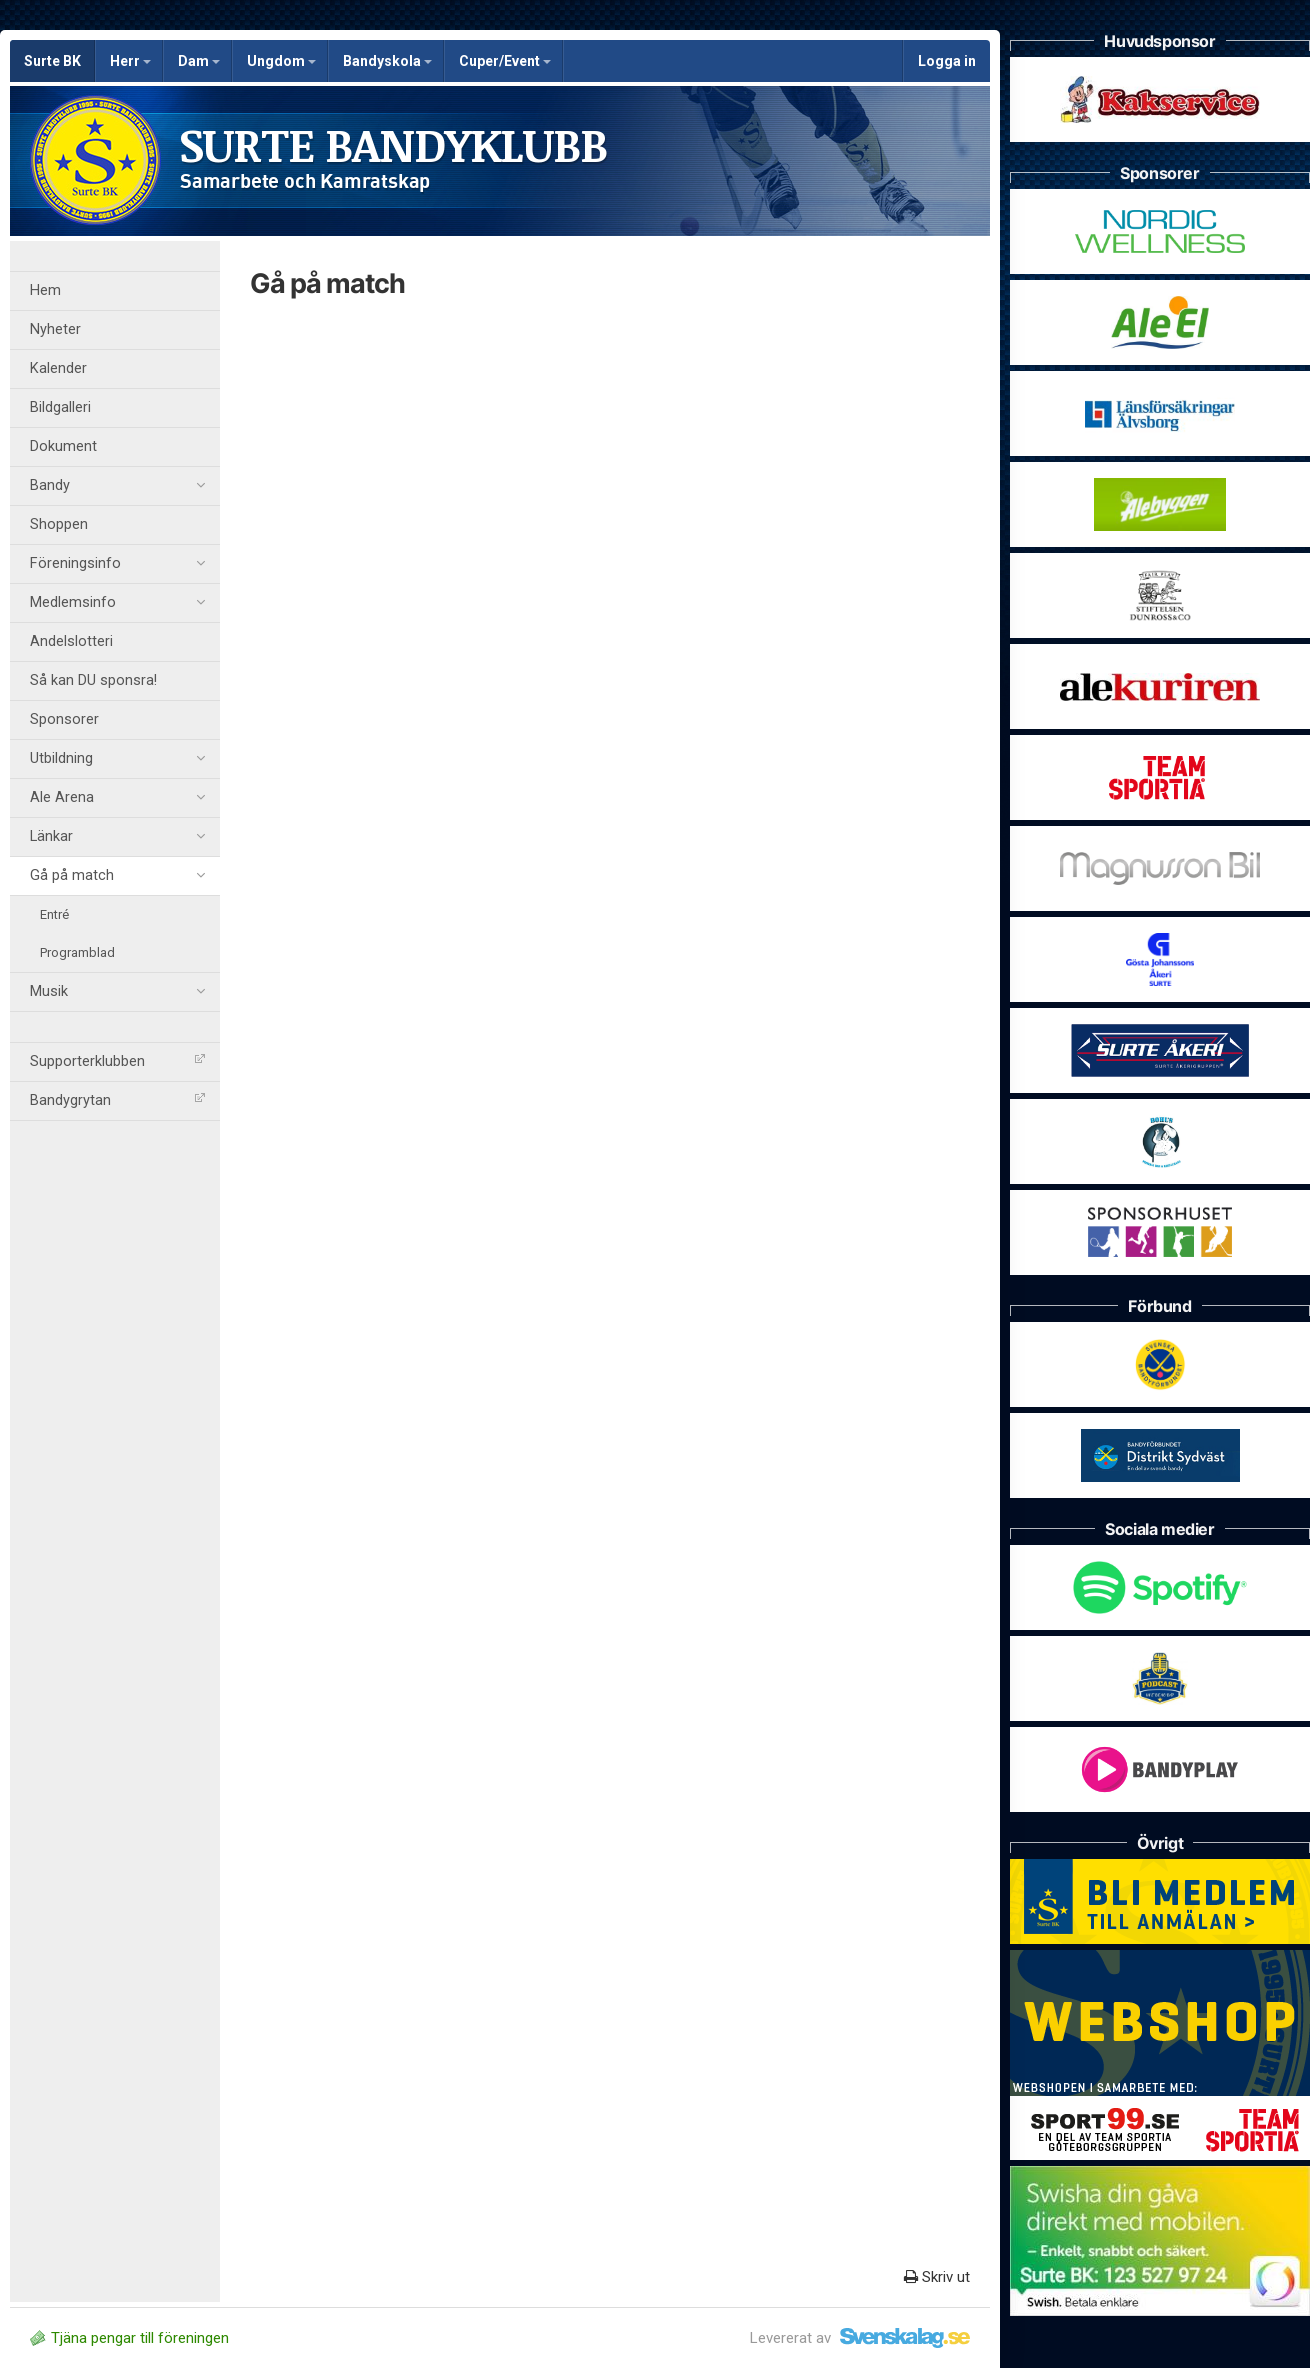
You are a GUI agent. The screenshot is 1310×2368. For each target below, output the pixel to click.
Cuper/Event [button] (505, 61)
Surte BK (52, 61)
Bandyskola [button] (387, 61)
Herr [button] (130, 61)
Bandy (117, 486)
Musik (117, 992)
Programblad (77, 952)
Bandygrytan (117, 1100)
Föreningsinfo (117, 564)
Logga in (947, 61)
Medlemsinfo (117, 603)
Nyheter (55, 329)
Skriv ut (937, 2277)
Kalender (58, 368)
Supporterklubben (117, 1061)
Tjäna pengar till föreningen (129, 2338)
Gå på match (117, 876)
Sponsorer (64, 719)
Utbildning (117, 759)
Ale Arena (117, 798)
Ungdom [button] (281, 61)
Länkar (117, 837)
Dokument (63, 446)
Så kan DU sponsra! (93, 680)
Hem (45, 290)
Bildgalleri (60, 407)
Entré (54, 914)
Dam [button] (199, 61)
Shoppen (59, 524)
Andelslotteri (71, 641)
